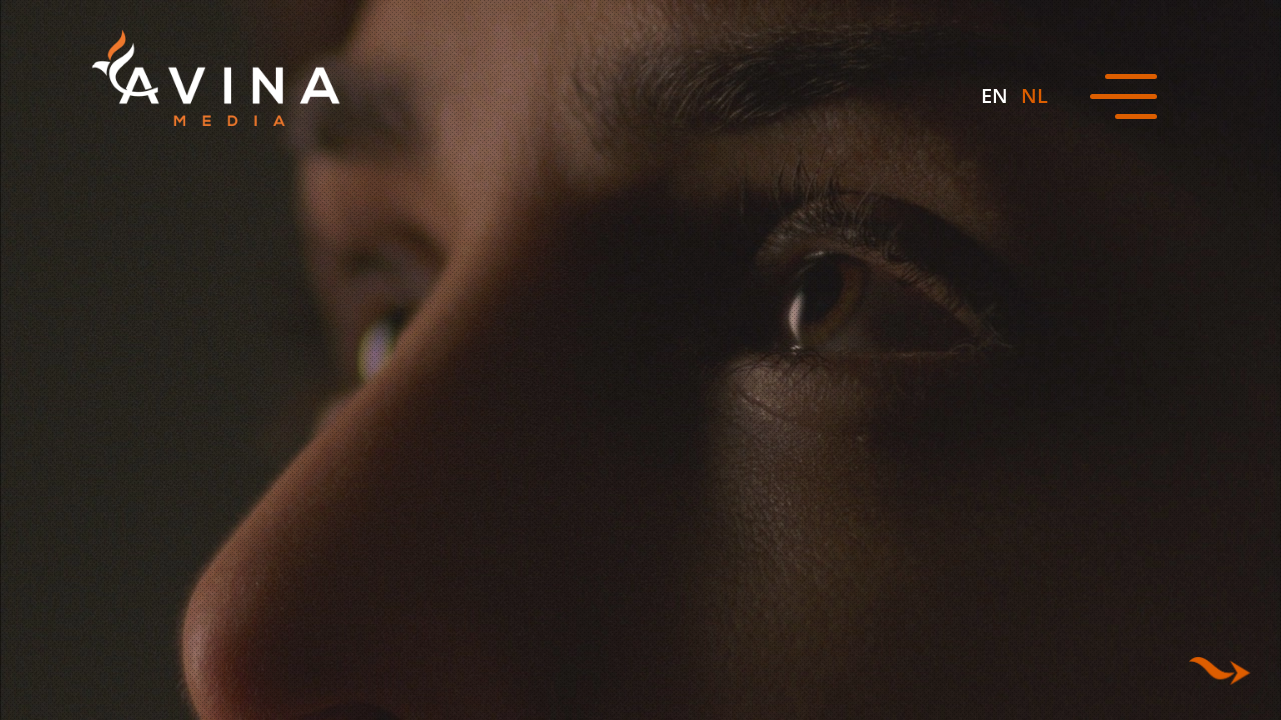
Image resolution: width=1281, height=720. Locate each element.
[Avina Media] (216, 78)
